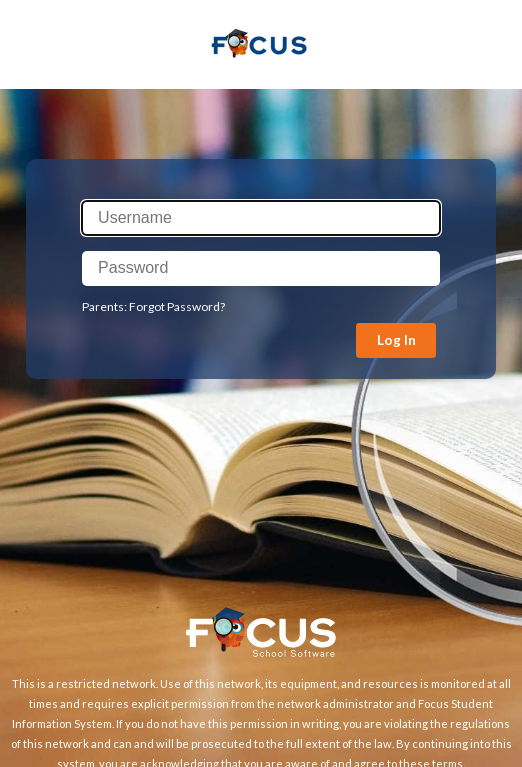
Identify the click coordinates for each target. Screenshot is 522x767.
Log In (396, 339)
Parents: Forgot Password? (153, 306)
